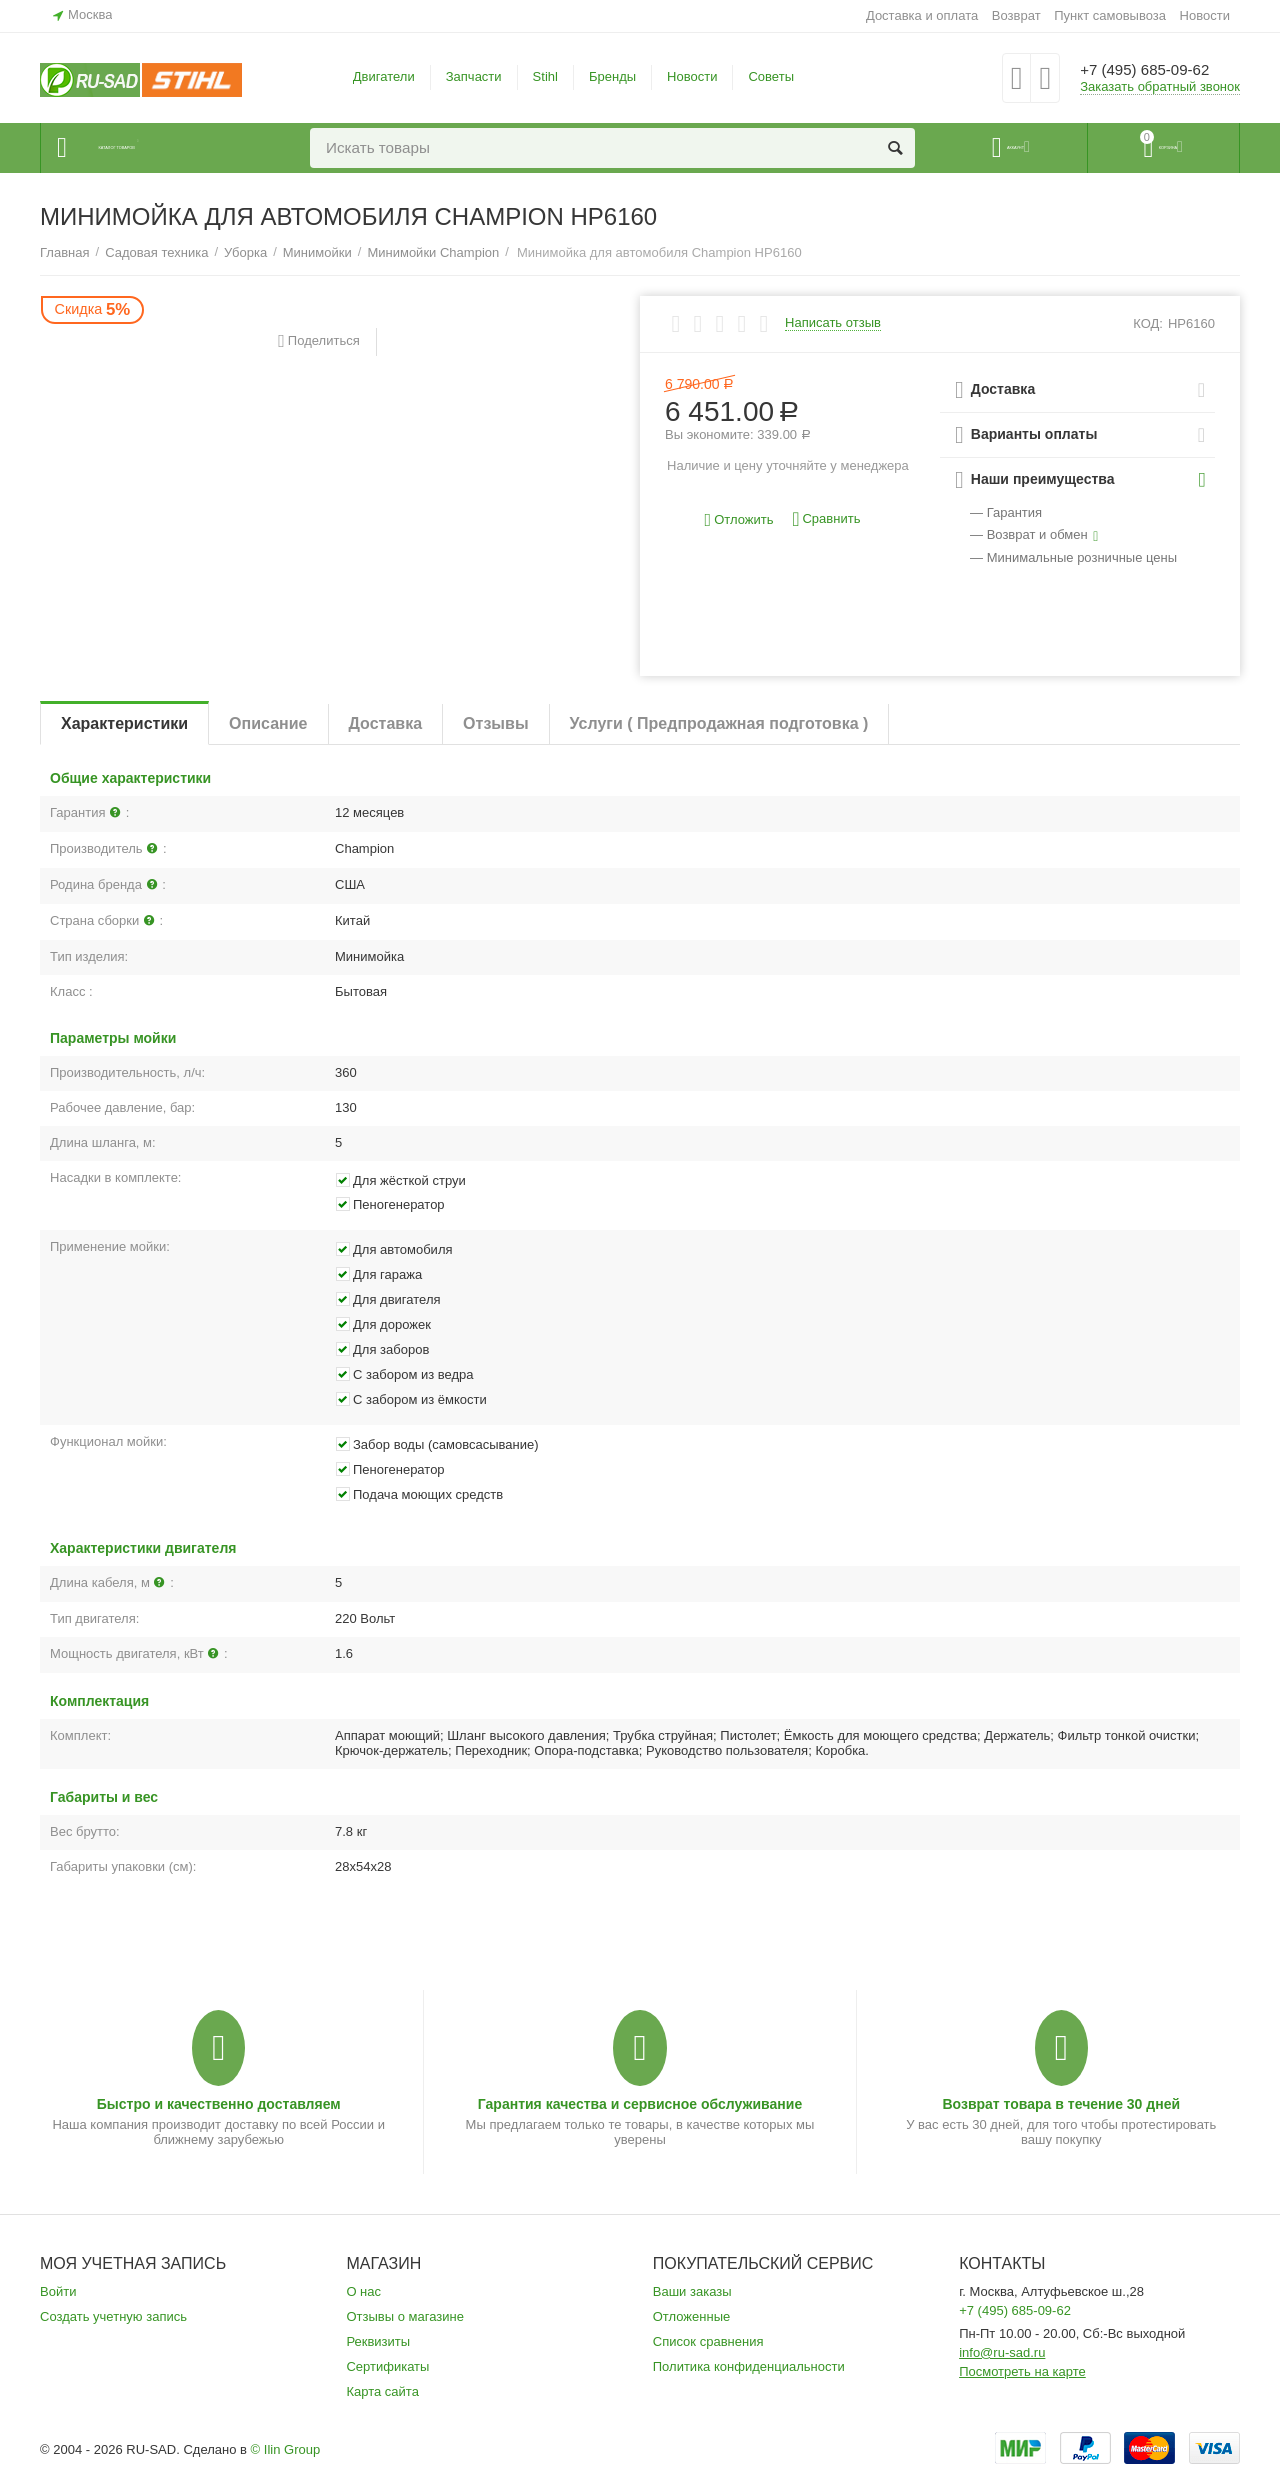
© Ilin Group (286, 2449)
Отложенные (692, 2316)
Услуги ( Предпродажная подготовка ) (719, 723)
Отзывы (495, 723)
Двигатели (384, 76)
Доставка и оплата (922, 15)
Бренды (612, 76)
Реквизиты (378, 2341)
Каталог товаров (161, 148)
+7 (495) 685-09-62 (1157, 70)
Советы (771, 76)
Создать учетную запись (113, 2316)
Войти (58, 2291)
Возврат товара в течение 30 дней (1061, 2104)
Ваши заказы (692, 2291)
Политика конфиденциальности (749, 2366)
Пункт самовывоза (1110, 15)
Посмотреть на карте (1022, 2371)
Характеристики (124, 723)
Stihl (545, 76)
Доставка (386, 723)
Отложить (739, 520)
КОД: (1148, 323)
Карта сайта (382, 2391)
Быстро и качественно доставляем (219, 2104)
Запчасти (474, 76)
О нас (363, 2291)
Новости (1205, 15)
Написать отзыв (833, 323)
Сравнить (826, 519)
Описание (268, 723)
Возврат (1016, 15)
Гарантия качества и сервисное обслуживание (640, 2104)
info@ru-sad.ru (1002, 2352)
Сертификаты (387, 2366)
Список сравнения (708, 2341)
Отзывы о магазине (405, 2316)
